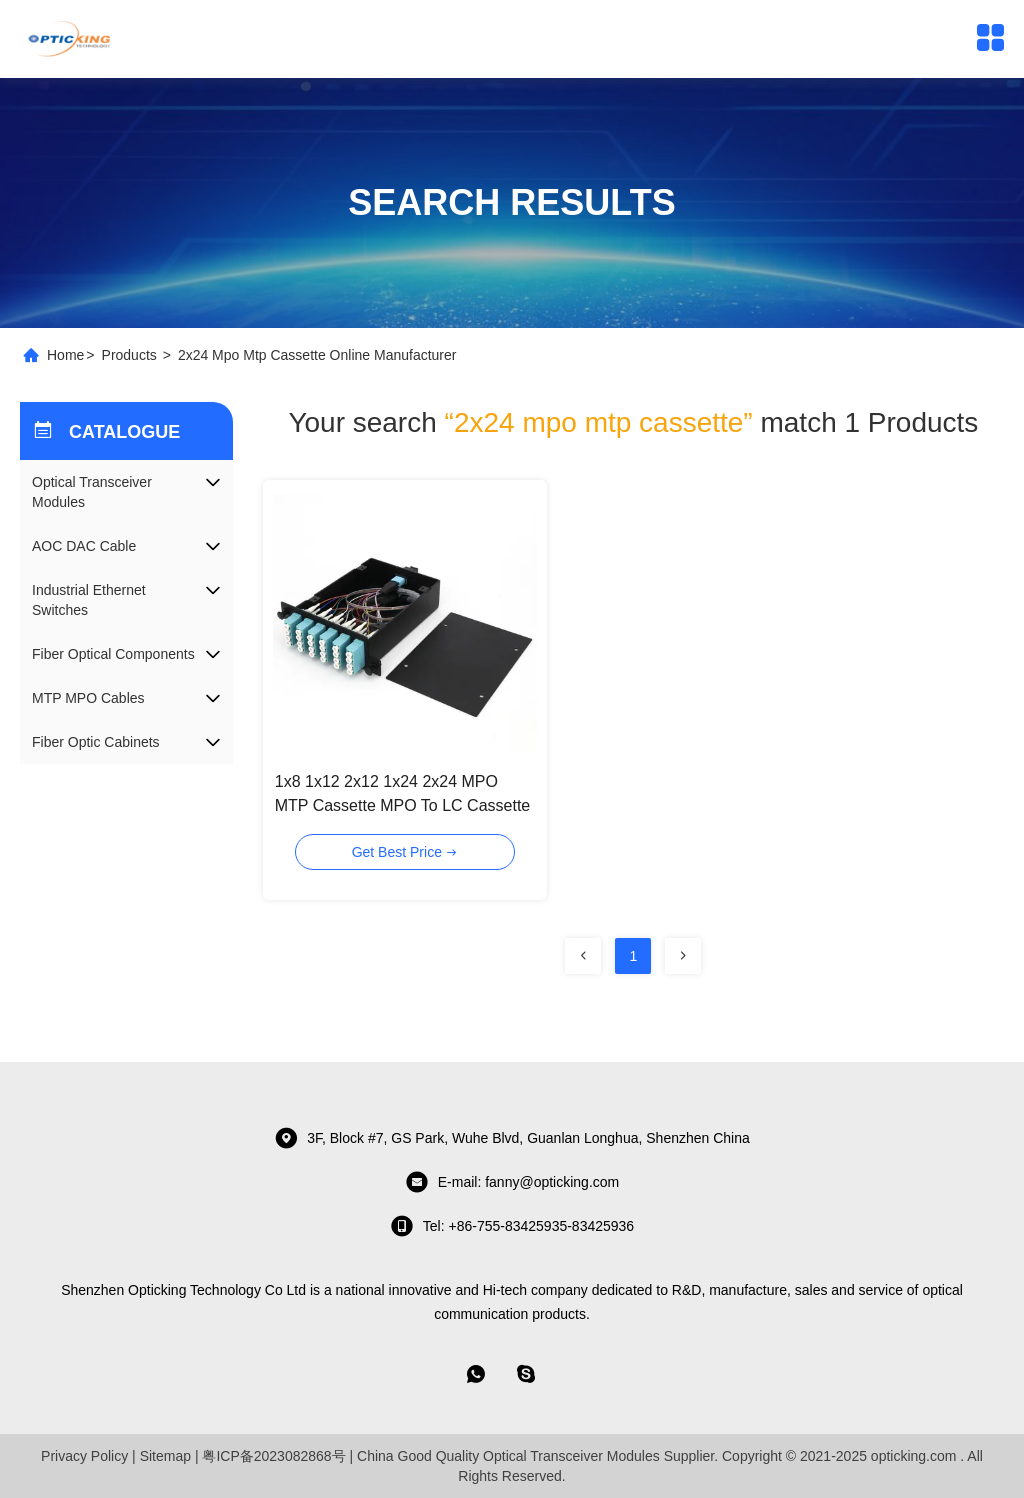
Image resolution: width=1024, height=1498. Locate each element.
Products (129, 355)
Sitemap (165, 1456)
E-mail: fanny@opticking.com (512, 1182)
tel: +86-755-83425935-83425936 (512, 1226)
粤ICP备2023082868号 (273, 1456)
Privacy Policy (84, 1456)
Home (65, 355)
